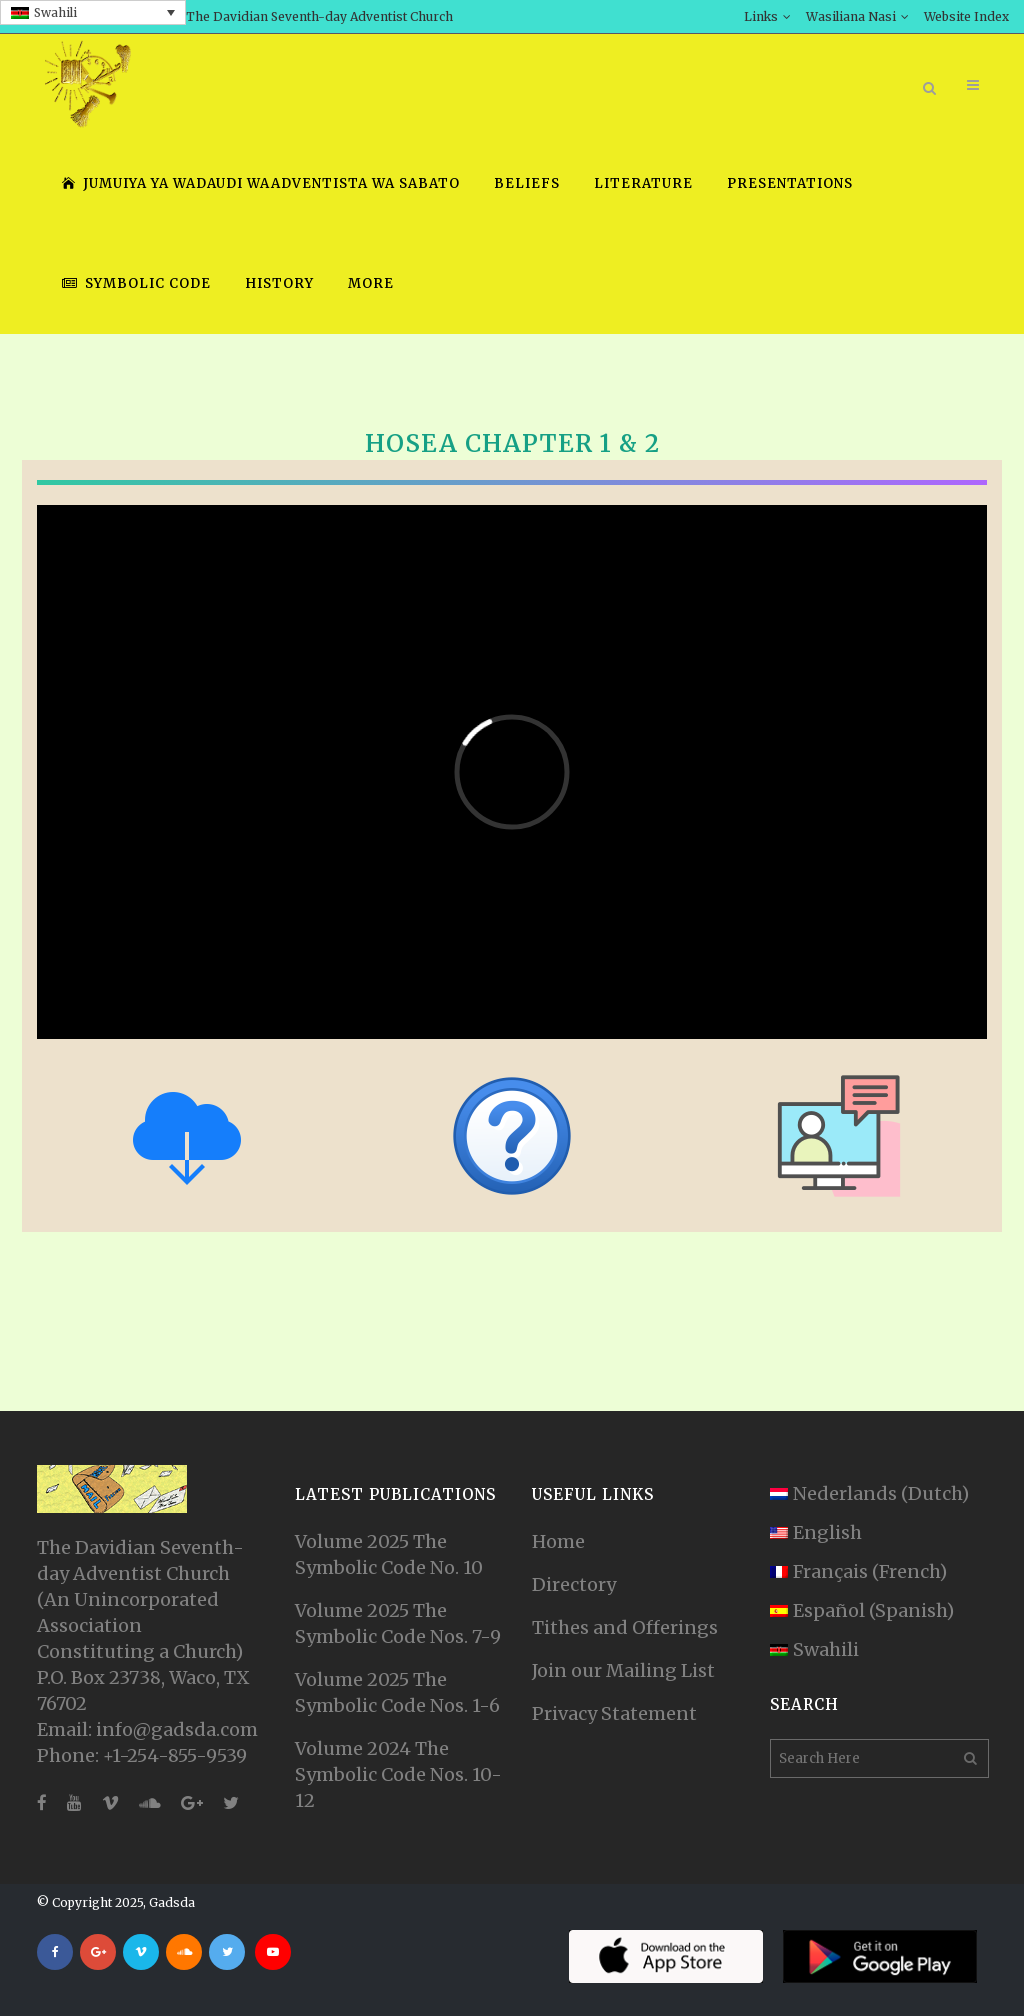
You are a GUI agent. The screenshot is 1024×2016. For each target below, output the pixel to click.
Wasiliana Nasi (851, 16)
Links (761, 16)
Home (558, 1541)
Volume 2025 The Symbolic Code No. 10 (389, 1554)
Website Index (966, 16)
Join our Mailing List (623, 1670)
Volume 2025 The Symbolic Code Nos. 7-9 (398, 1623)
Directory (574, 1584)
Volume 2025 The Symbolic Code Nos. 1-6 (397, 1692)
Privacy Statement (614, 1713)
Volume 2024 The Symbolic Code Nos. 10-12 (398, 1774)
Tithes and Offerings (625, 1627)
